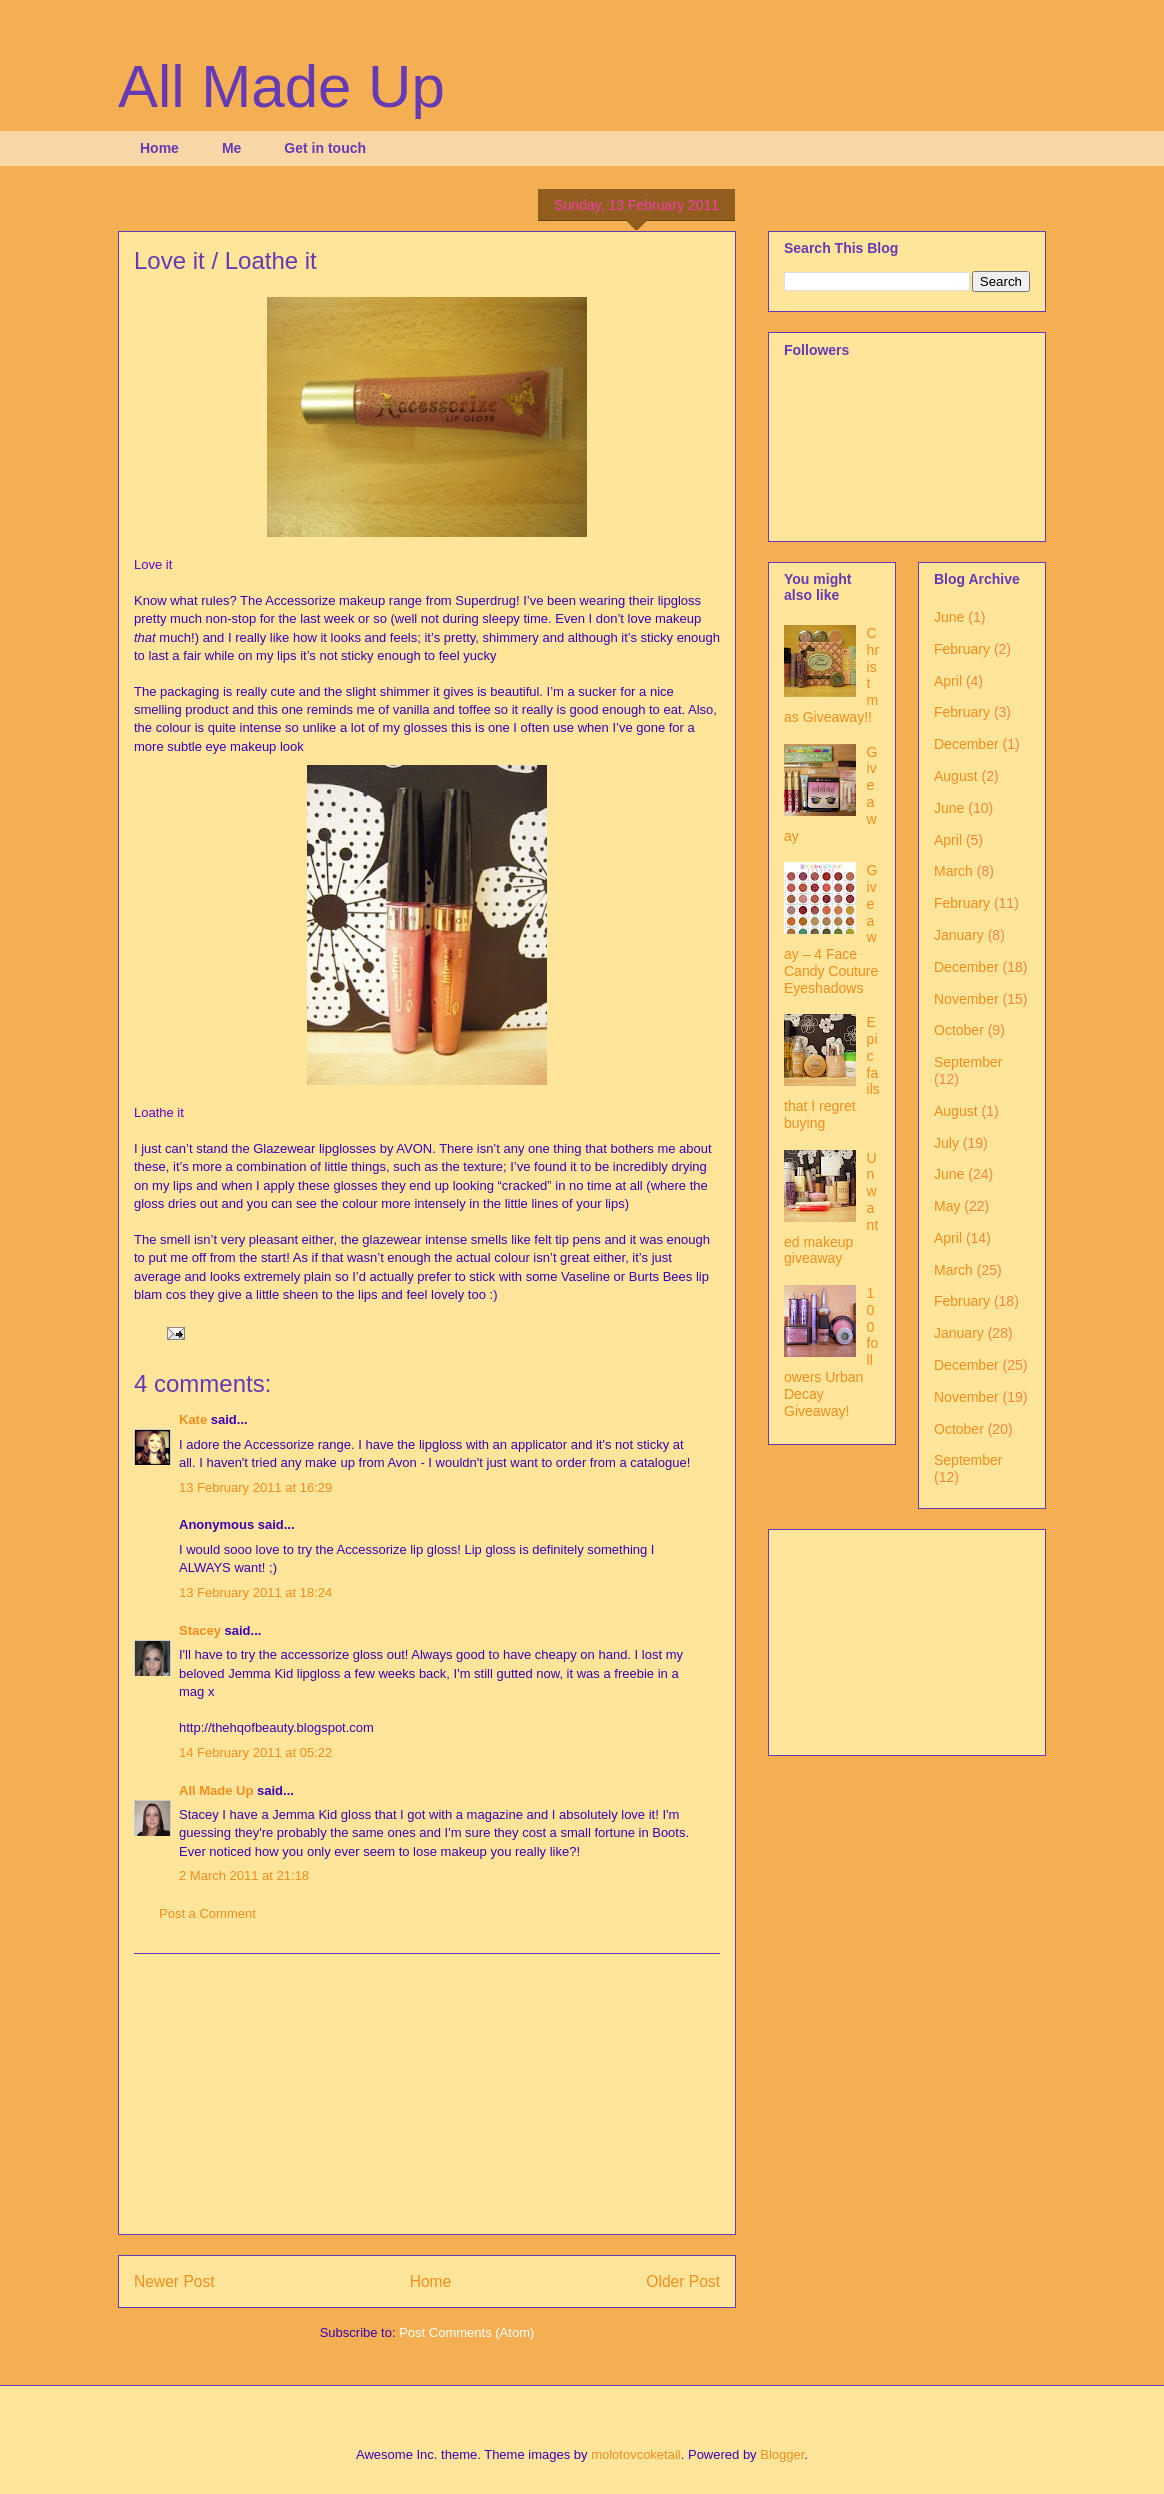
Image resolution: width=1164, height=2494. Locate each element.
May (947, 1206)
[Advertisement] (427, 2094)
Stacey (200, 1630)
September (968, 1062)
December (966, 744)
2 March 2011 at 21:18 (244, 1875)
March (953, 871)
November (966, 999)
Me (231, 148)
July (946, 1143)
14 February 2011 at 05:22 (255, 1752)
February (962, 649)
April (948, 681)
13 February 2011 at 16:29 (255, 1487)
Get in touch (325, 148)
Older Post (683, 2281)
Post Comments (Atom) (466, 2332)
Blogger (782, 2454)
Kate (193, 1419)
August (956, 776)
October (959, 1030)
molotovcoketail (636, 2454)
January (959, 935)
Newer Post (174, 2281)
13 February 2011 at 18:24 (255, 1592)
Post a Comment (207, 1913)
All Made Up (281, 86)
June (949, 617)
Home (159, 148)
